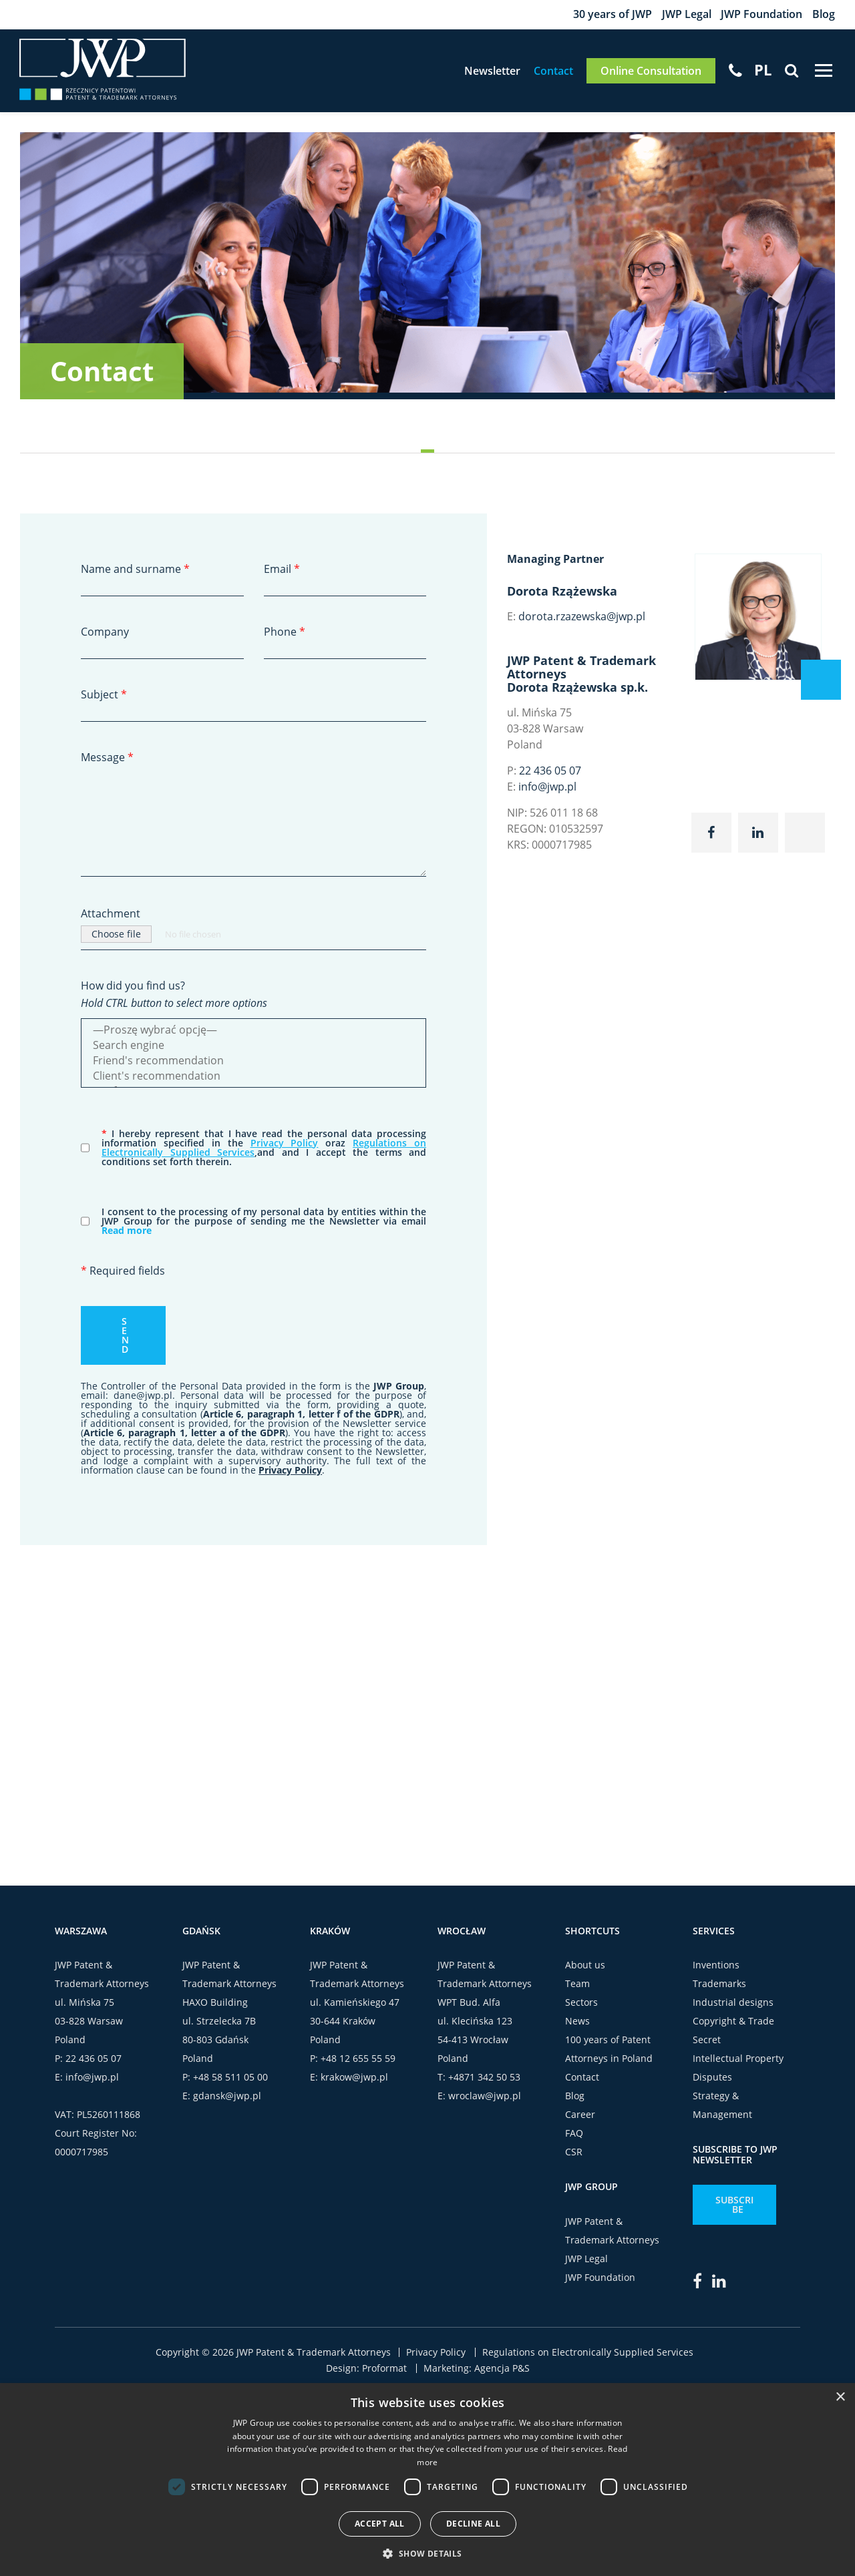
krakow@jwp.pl (354, 2079)
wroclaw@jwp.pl (484, 2097)
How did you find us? (133, 987)
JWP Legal (686, 14)
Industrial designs (733, 2004)
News (577, 2022)
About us (585, 1966)
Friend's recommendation (253, 1062)
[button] (427, 2553)
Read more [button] (127, 1232)
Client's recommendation (253, 1078)
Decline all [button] (473, 2523)
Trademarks (719, 1985)
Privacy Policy (284, 1144)
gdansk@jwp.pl (227, 2097)
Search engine (253, 1047)
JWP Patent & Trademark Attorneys (612, 2232)
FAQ (574, 2135)
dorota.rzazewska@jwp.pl (581, 618)
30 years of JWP (611, 14)
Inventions (716, 1966)
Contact (552, 72)
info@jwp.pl (547, 788)
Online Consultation (650, 72)
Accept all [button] (380, 2523)
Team (577, 1985)
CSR (573, 2153)
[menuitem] (762, 71)
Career (580, 2116)
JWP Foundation (761, 14)
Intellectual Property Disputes (738, 2069)
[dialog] (427, 2479)
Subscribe (734, 2206)
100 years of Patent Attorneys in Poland (609, 2051)
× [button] (840, 2397)
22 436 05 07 (550, 772)
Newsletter (492, 72)
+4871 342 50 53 (484, 2079)
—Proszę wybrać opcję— (253, 1032)
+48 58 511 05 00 (230, 2079)
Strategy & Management (722, 2107)
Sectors (581, 2004)
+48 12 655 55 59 (358, 2060)
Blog (823, 14)
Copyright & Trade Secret (733, 2032)
